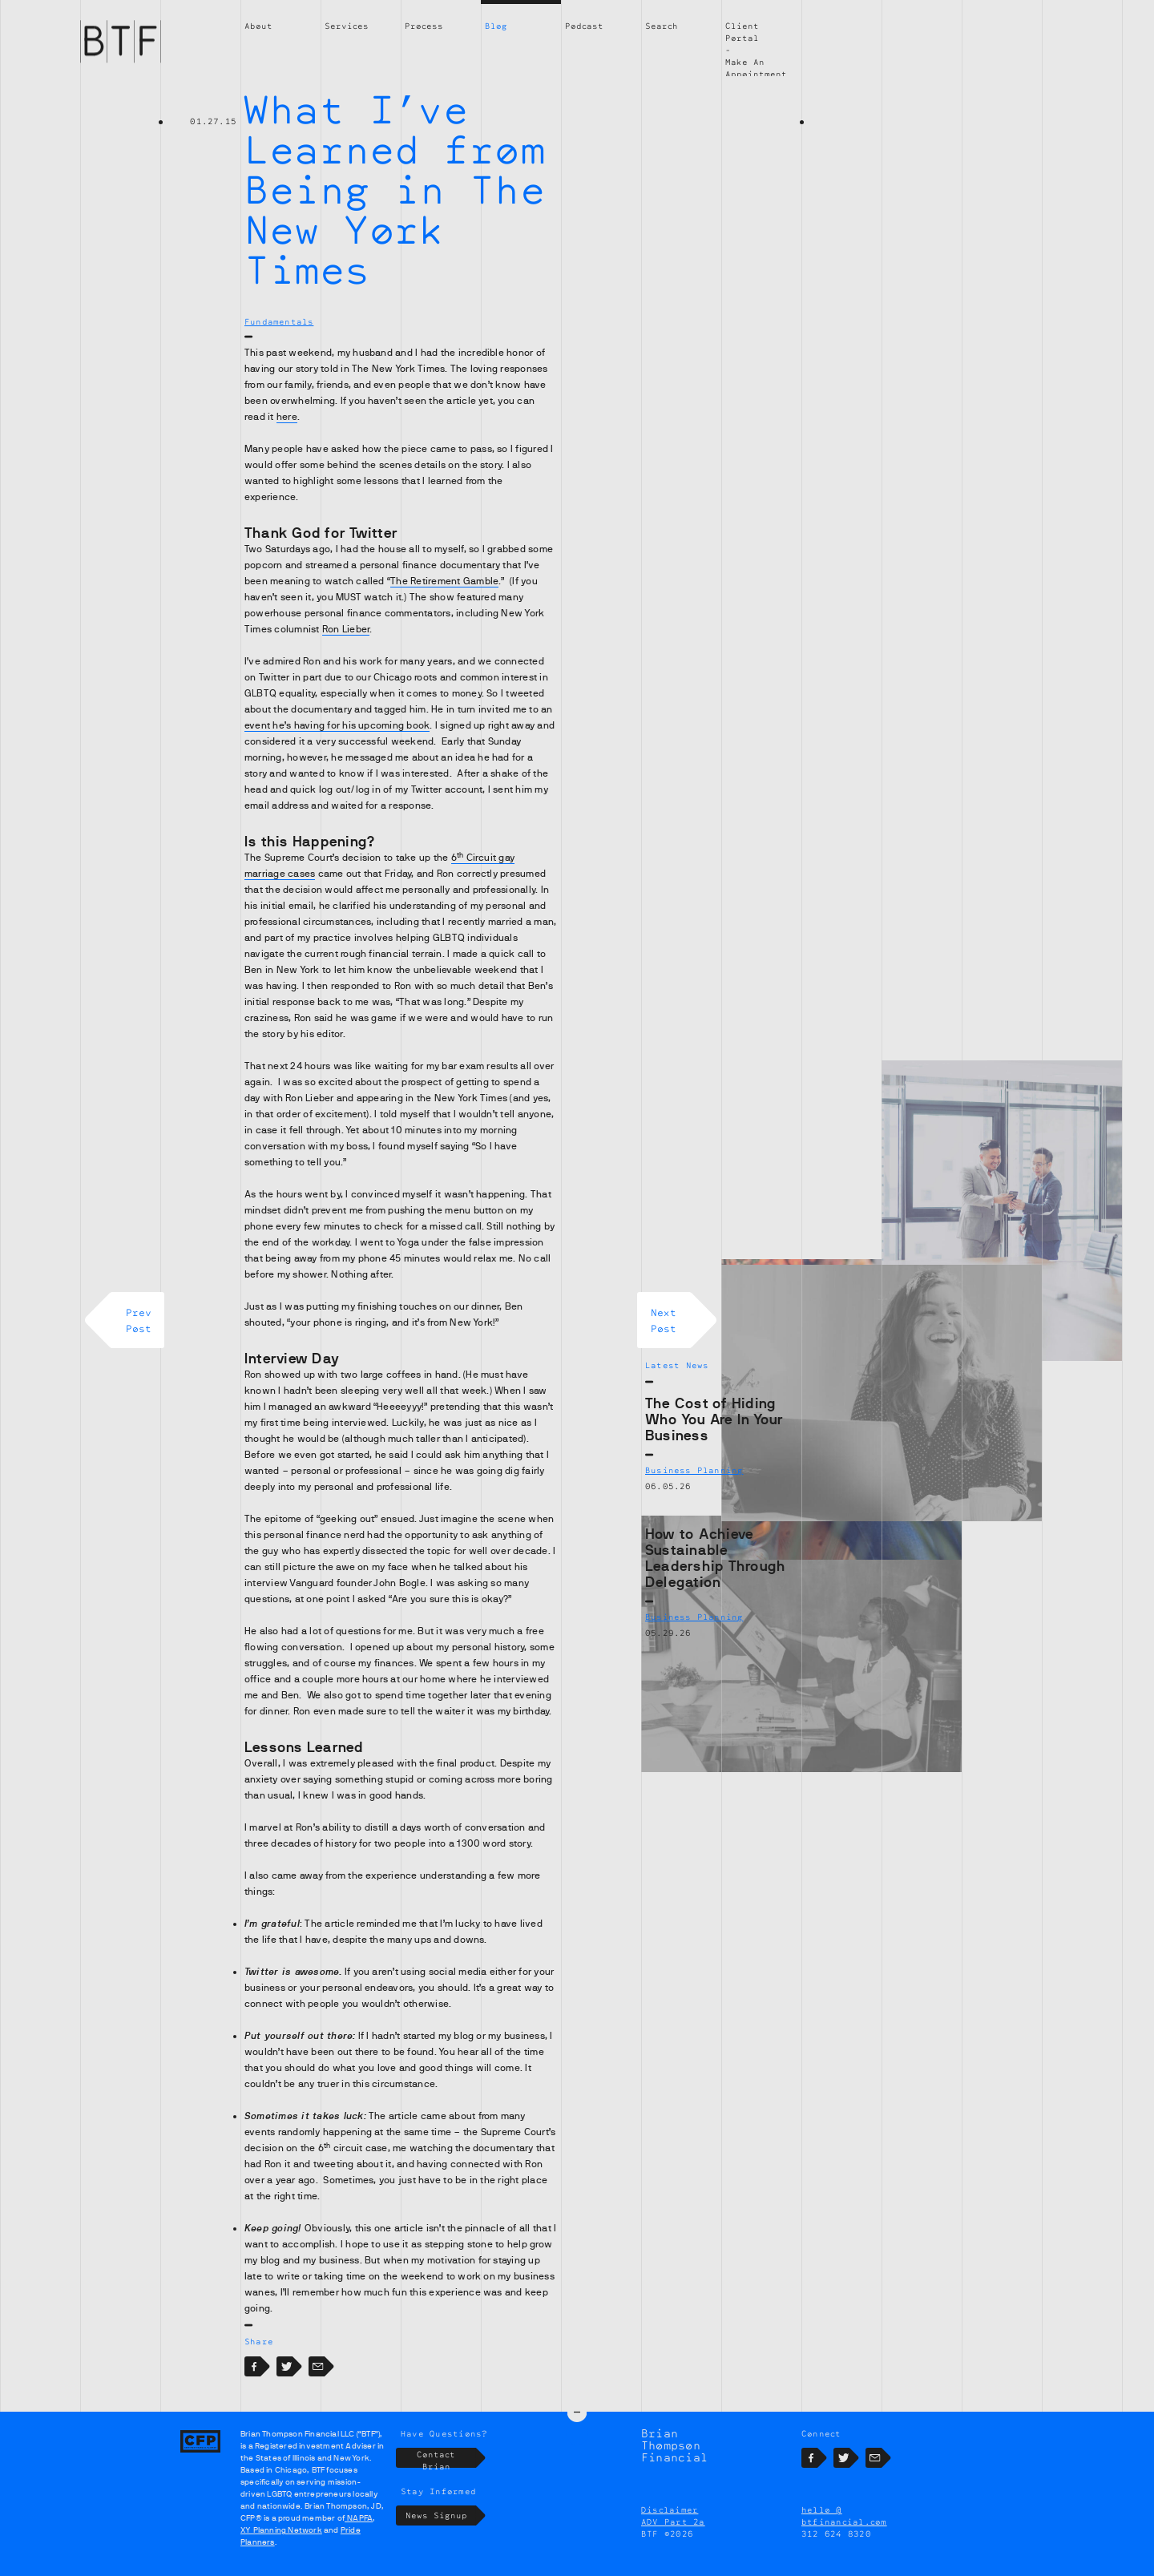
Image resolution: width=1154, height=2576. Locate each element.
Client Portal (742, 31)
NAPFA (359, 2529)
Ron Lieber (345, 629)
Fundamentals (278, 321)
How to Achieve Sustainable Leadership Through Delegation (715, 1558)
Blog (496, 25)
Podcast (584, 25)
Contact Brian (446, 2469)
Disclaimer (669, 2520)
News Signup (441, 2527)
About (258, 25)
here (286, 416)
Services (347, 25)
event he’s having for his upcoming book (337, 725)
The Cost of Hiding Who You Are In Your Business (714, 1419)
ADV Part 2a (673, 2532)
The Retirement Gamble (444, 581)
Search (661, 25)
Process (424, 25)
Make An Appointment (756, 68)
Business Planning (694, 1470)
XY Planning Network (281, 2541)
